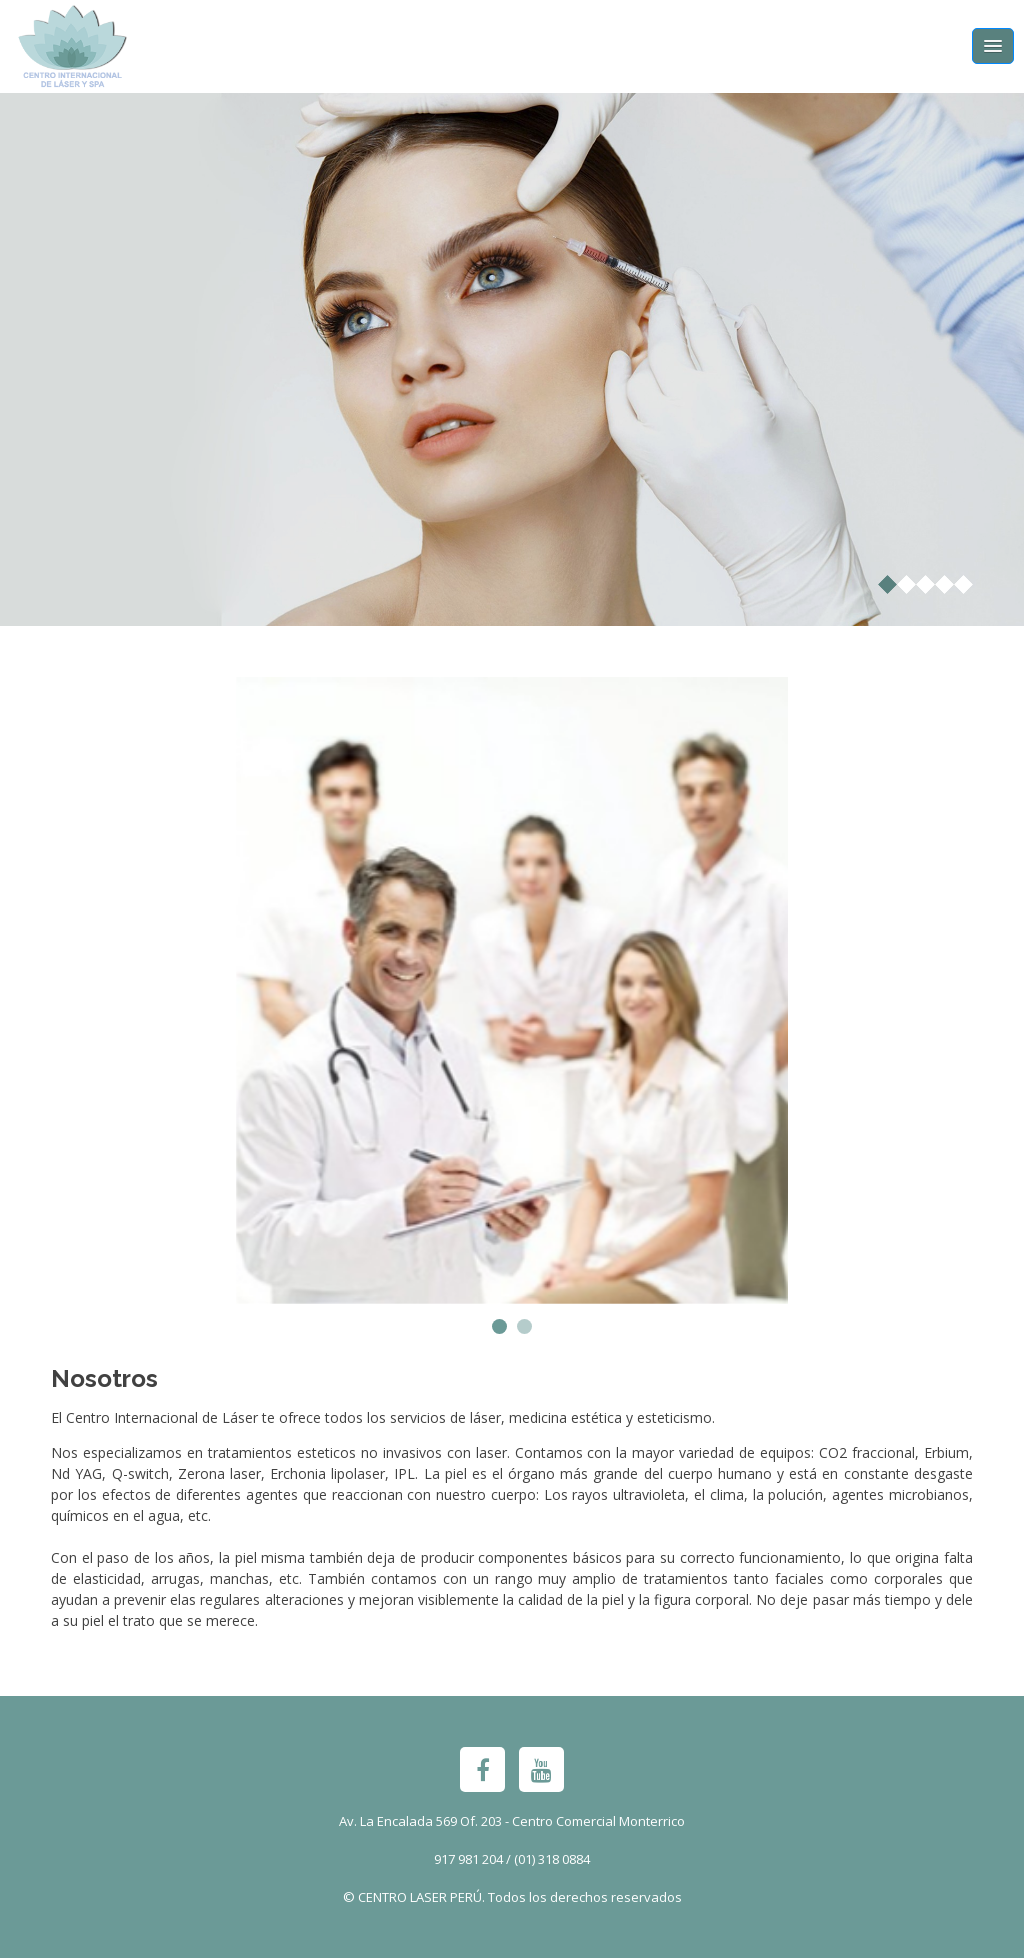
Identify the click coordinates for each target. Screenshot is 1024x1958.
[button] (499, 1326)
